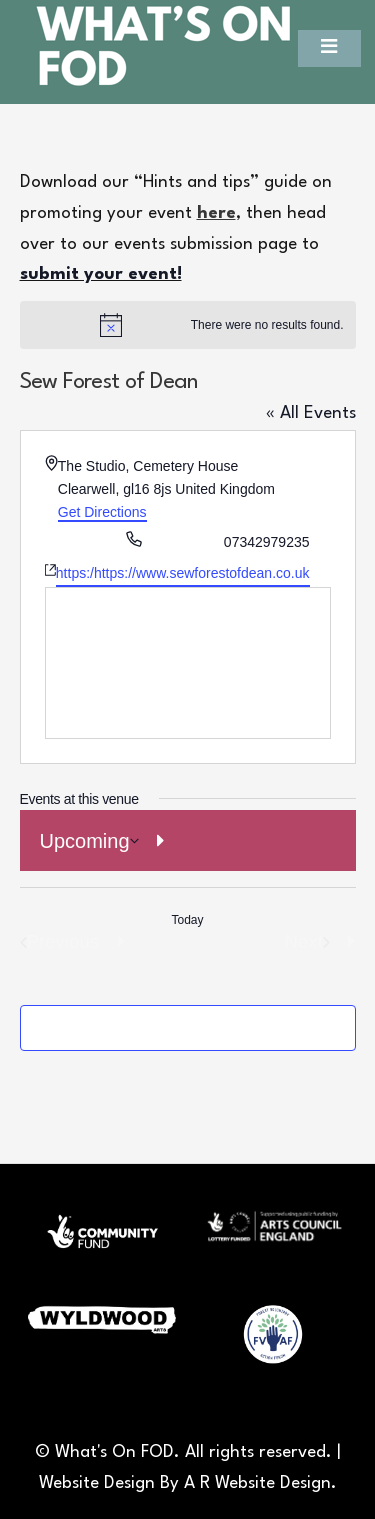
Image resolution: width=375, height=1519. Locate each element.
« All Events (311, 413)
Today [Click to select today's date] (187, 920)
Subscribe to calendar (169, 1028)
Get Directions (102, 512)
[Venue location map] (188, 663)
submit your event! (101, 274)
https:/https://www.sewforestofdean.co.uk (183, 573)
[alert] (188, 325)
